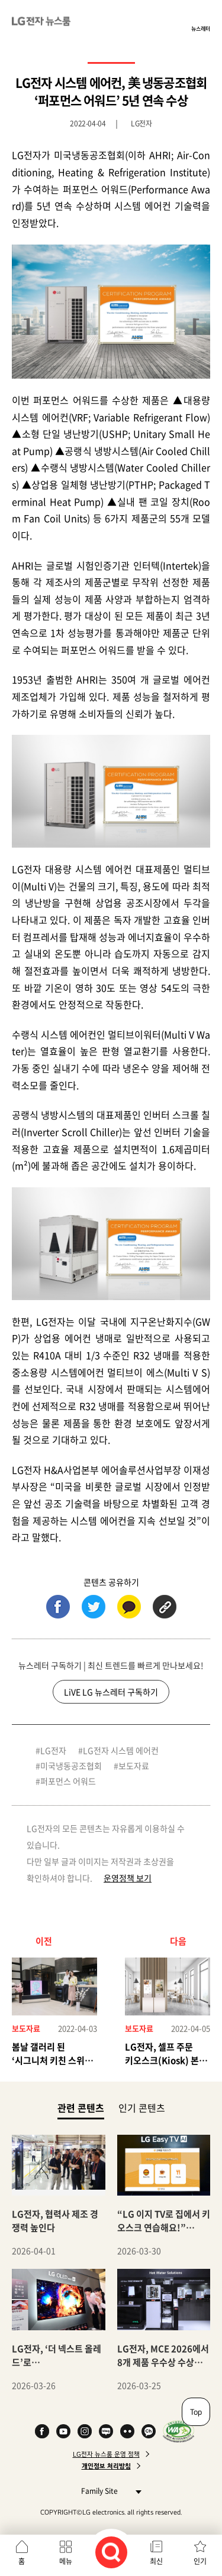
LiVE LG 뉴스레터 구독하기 (111, 1692)
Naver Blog (106, 2431)
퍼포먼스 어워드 (68, 1781)
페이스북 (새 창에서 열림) (58, 1606)
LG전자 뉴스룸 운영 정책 (106, 2454)
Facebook (42, 2431)
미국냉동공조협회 (71, 1765)
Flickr (127, 2431)
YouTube (63, 2431)
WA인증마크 (178, 2431)
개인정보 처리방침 (106, 2466)
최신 (156, 2561)
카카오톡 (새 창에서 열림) (129, 1606)
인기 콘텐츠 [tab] (141, 2107)
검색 (111, 2552)
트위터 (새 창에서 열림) (93, 1606)
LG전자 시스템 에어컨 (121, 1750)
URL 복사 (164, 1606)
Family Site (108, 2490)
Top (196, 2412)
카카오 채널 (148, 2431)
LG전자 (53, 1750)
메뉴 (65, 2561)
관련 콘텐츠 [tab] (80, 2107)
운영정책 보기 (128, 1878)
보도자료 (133, 1765)
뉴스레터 (200, 28)
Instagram (85, 2431)
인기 (200, 2561)
